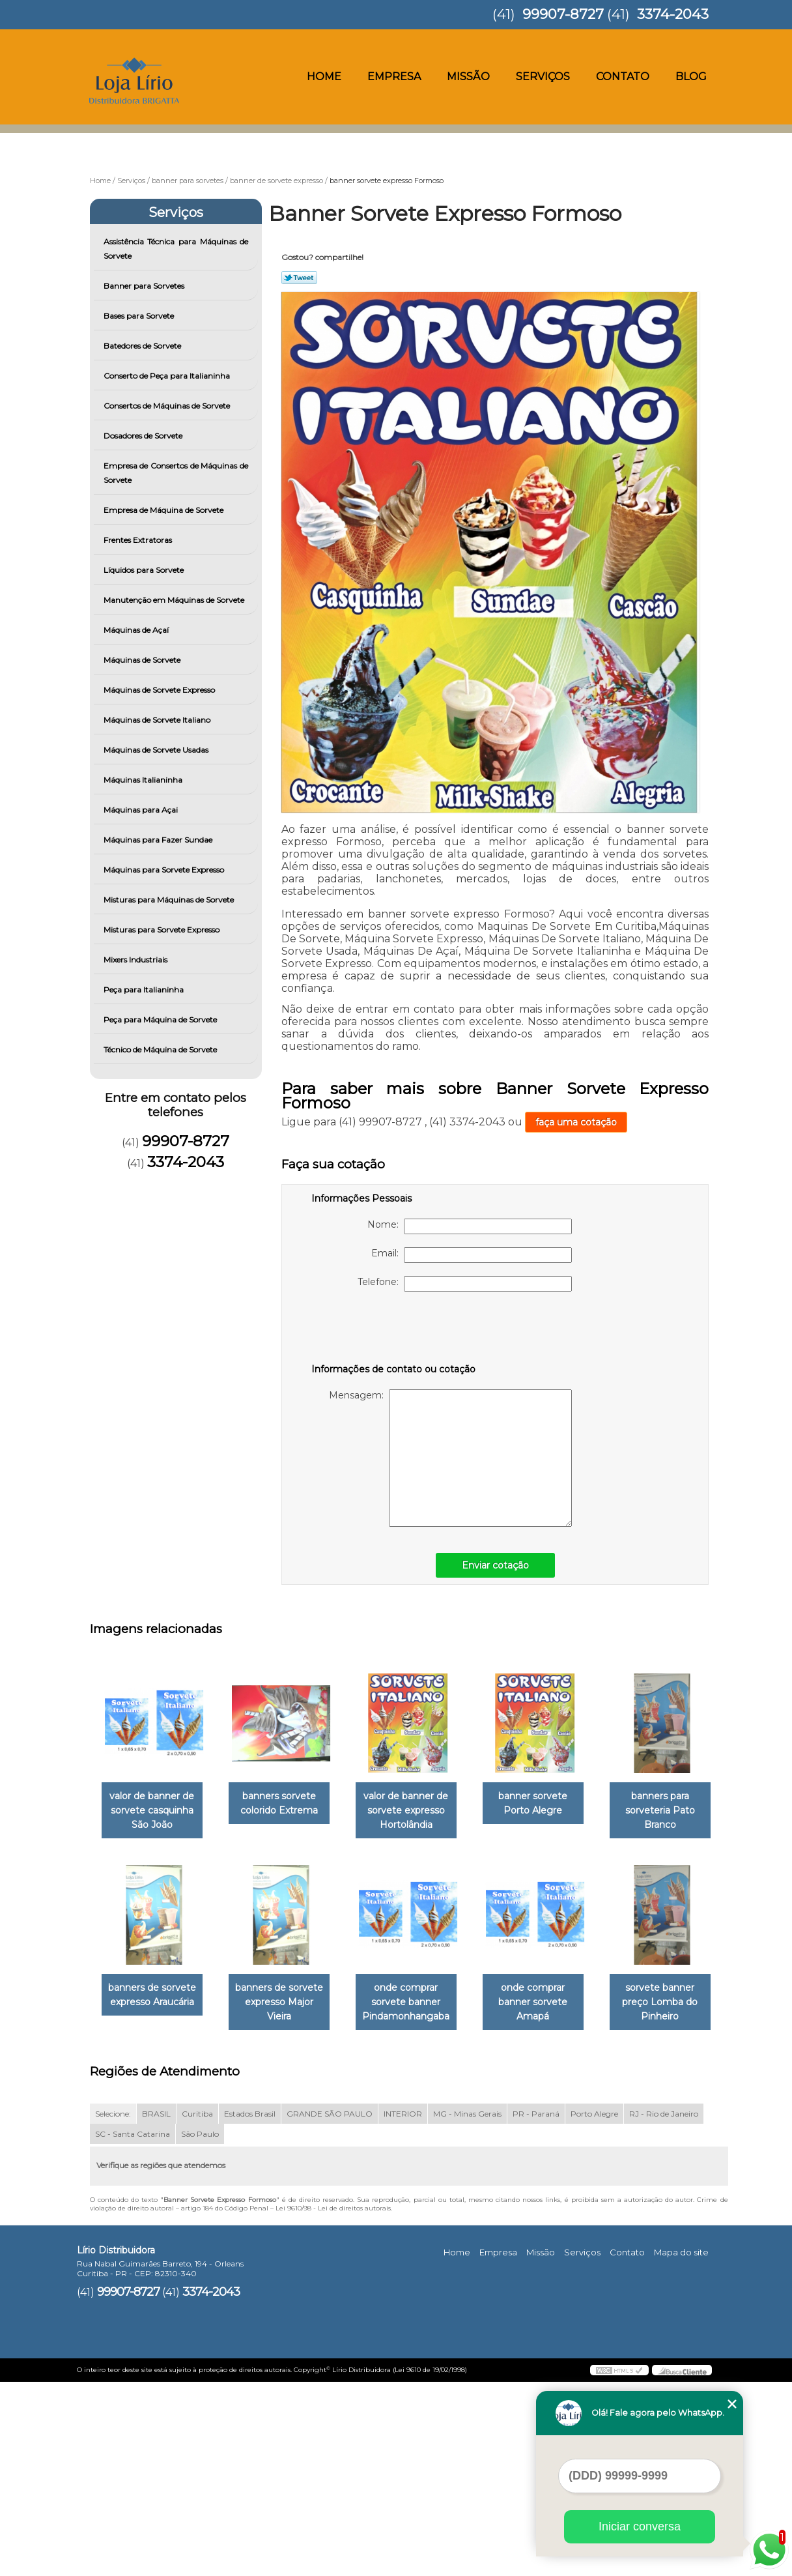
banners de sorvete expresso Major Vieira (419, 2004)
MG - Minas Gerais (467, 2307)
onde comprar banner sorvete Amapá (154, 2196)
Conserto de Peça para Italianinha (168, 376)
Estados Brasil (250, 2307)
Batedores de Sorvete (143, 346)
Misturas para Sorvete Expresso (162, 929)
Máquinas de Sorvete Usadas (157, 750)
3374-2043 (673, 14)
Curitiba (197, 2307)
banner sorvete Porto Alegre (551, 1804)
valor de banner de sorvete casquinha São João (154, 1811)
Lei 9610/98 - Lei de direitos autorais (333, 2401)
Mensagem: (450, 1458)
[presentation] (394, 1330)
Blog (691, 76)
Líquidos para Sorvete (145, 570)
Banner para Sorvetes (145, 286)
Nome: (469, 1226)
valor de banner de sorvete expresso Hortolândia (418, 1811)
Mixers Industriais (136, 959)
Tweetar (299, 277)
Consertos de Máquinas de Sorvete (168, 406)
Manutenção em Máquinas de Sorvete (175, 600)
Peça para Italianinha (145, 989)
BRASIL (156, 2307)
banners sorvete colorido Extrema (287, 1804)
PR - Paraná (536, 2307)
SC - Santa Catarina (132, 2327)
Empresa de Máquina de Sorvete (164, 510)
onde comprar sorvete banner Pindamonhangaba (551, 2004)
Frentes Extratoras (139, 540)
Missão (468, 76)
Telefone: (465, 1284)
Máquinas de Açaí (137, 630)
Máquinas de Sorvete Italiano (158, 720)
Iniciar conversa (640, 2526)
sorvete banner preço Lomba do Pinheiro (286, 2196)
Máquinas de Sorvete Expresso (160, 690)
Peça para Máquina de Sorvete (161, 1019)
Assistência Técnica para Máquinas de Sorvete (176, 249)
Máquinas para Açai (142, 810)
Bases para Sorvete (140, 316)
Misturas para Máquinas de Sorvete (170, 899)
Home (324, 76)
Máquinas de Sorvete (143, 660)
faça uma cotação (576, 1122)
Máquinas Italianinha (144, 780)
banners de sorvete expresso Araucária (287, 1997)
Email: (471, 1255)
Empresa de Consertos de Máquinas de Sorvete (176, 473)
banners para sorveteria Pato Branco (155, 2004)
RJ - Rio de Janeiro (663, 2307)
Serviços (543, 76)
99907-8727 (563, 14)
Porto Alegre (594, 2307)
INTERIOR (403, 2307)
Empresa (394, 76)
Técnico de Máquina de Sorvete (161, 1049)
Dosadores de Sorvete (144, 436)
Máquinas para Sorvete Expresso (165, 870)
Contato (622, 76)
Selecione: (113, 2307)
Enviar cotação (495, 1565)
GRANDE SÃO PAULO (330, 2307)
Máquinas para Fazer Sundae (159, 840)
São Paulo (200, 2327)
